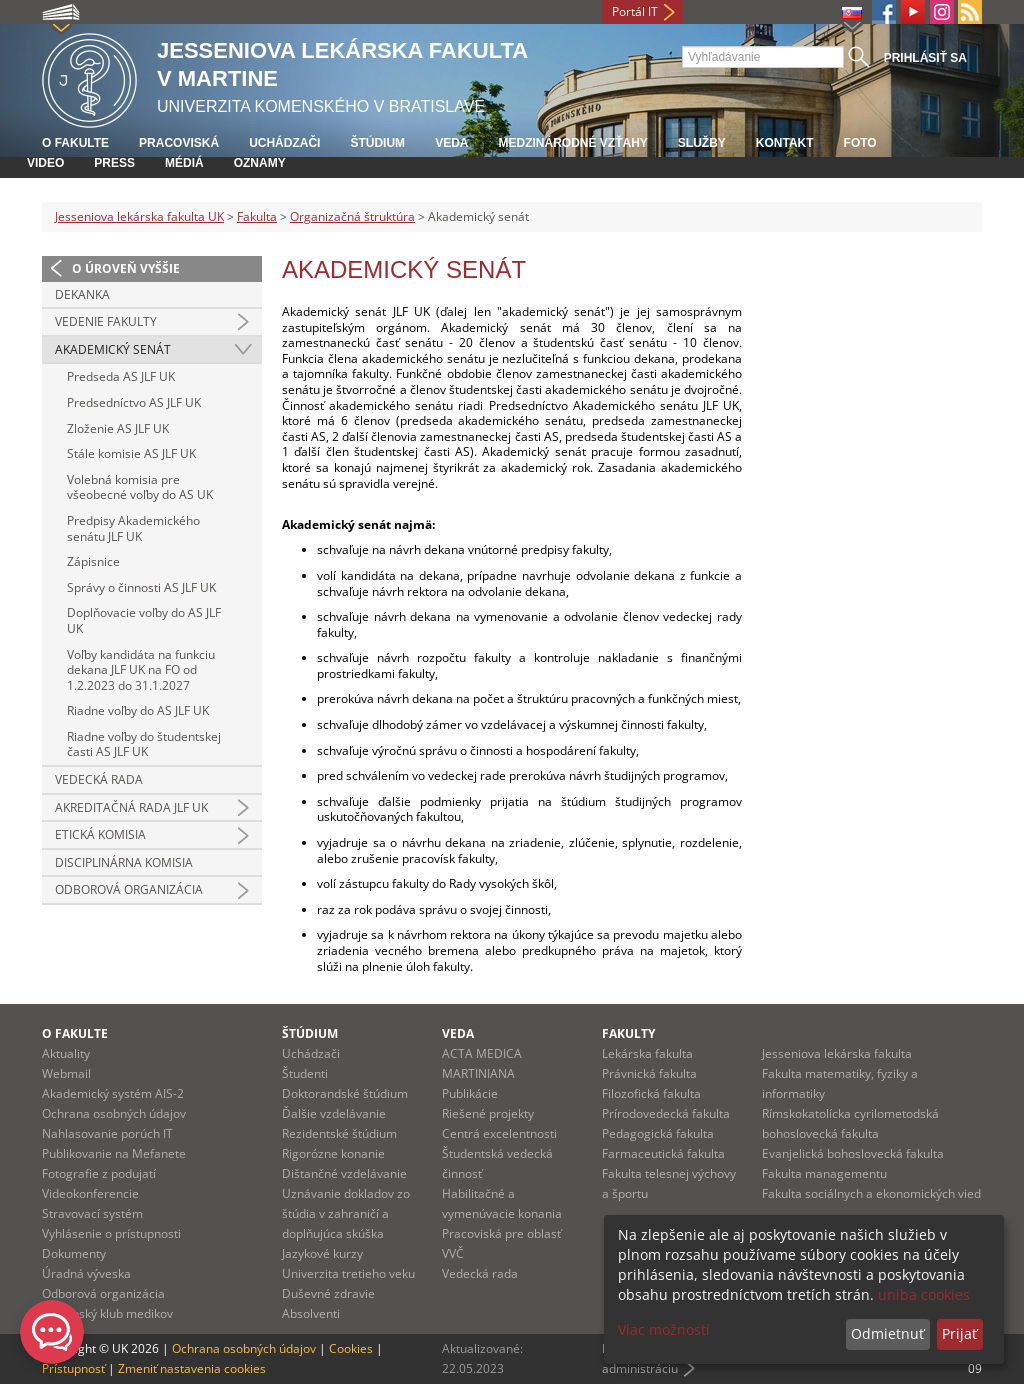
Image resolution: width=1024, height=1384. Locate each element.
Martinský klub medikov (107, 1313)
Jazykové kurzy (322, 1253)
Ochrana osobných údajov (114, 1113)
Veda (451, 143)
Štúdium (377, 143)
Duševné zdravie (328, 1293)
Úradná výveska (86, 1273)
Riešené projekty (488, 1113)
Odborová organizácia (129, 889)
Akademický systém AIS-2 (113, 1093)
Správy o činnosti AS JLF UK (141, 587)
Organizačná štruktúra (352, 216)
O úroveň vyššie (126, 268)
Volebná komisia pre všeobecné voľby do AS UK (140, 487)
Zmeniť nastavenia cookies (192, 1368)
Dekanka (82, 294)
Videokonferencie (90, 1193)
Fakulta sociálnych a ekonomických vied (871, 1193)
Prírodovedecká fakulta (666, 1113)
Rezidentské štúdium (339, 1133)
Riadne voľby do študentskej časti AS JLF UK (144, 744)
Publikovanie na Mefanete (114, 1153)
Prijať (959, 1333)
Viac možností (664, 1329)
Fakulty (628, 1033)
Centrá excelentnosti (499, 1133)
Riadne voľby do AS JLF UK (138, 710)
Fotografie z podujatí (99, 1173)
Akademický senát (113, 349)
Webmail (66, 1073)
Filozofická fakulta (651, 1093)
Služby (702, 143)
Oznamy (260, 163)
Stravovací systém (92, 1213)
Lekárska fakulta (647, 1053)
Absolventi (311, 1313)
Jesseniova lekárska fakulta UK (139, 216)
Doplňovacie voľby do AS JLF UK (144, 620)
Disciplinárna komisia (124, 862)
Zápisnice (93, 561)
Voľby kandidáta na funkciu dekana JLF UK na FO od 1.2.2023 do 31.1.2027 (141, 670)
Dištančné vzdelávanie (344, 1173)
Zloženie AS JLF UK (118, 428)
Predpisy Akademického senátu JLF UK (133, 528)
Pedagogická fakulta (658, 1133)
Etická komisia (100, 834)
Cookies (351, 1348)
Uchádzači (284, 143)
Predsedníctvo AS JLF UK (134, 402)
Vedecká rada (99, 779)
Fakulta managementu (824, 1173)
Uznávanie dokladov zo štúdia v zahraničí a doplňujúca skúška (346, 1213)
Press (114, 163)
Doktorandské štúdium (345, 1093)
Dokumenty (74, 1253)
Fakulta (257, 216)
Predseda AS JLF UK (121, 376)
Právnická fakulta (649, 1073)
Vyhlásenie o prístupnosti (111, 1233)
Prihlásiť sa (925, 58)
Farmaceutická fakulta (663, 1153)
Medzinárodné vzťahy (572, 143)
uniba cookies (924, 1294)
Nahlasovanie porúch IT (107, 1133)
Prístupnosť (73, 1368)
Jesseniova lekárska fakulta (837, 1053)
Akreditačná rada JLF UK (131, 807)
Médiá (184, 163)
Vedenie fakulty (106, 321)
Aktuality (66, 1053)
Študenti (305, 1073)
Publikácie (470, 1093)
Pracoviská (179, 143)
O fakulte (75, 143)
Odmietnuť (887, 1333)
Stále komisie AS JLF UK (131, 453)
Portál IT (635, 11)
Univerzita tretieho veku (348, 1273)
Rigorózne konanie (333, 1153)
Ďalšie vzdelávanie (334, 1113)
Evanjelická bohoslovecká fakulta (853, 1153)
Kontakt (785, 143)
